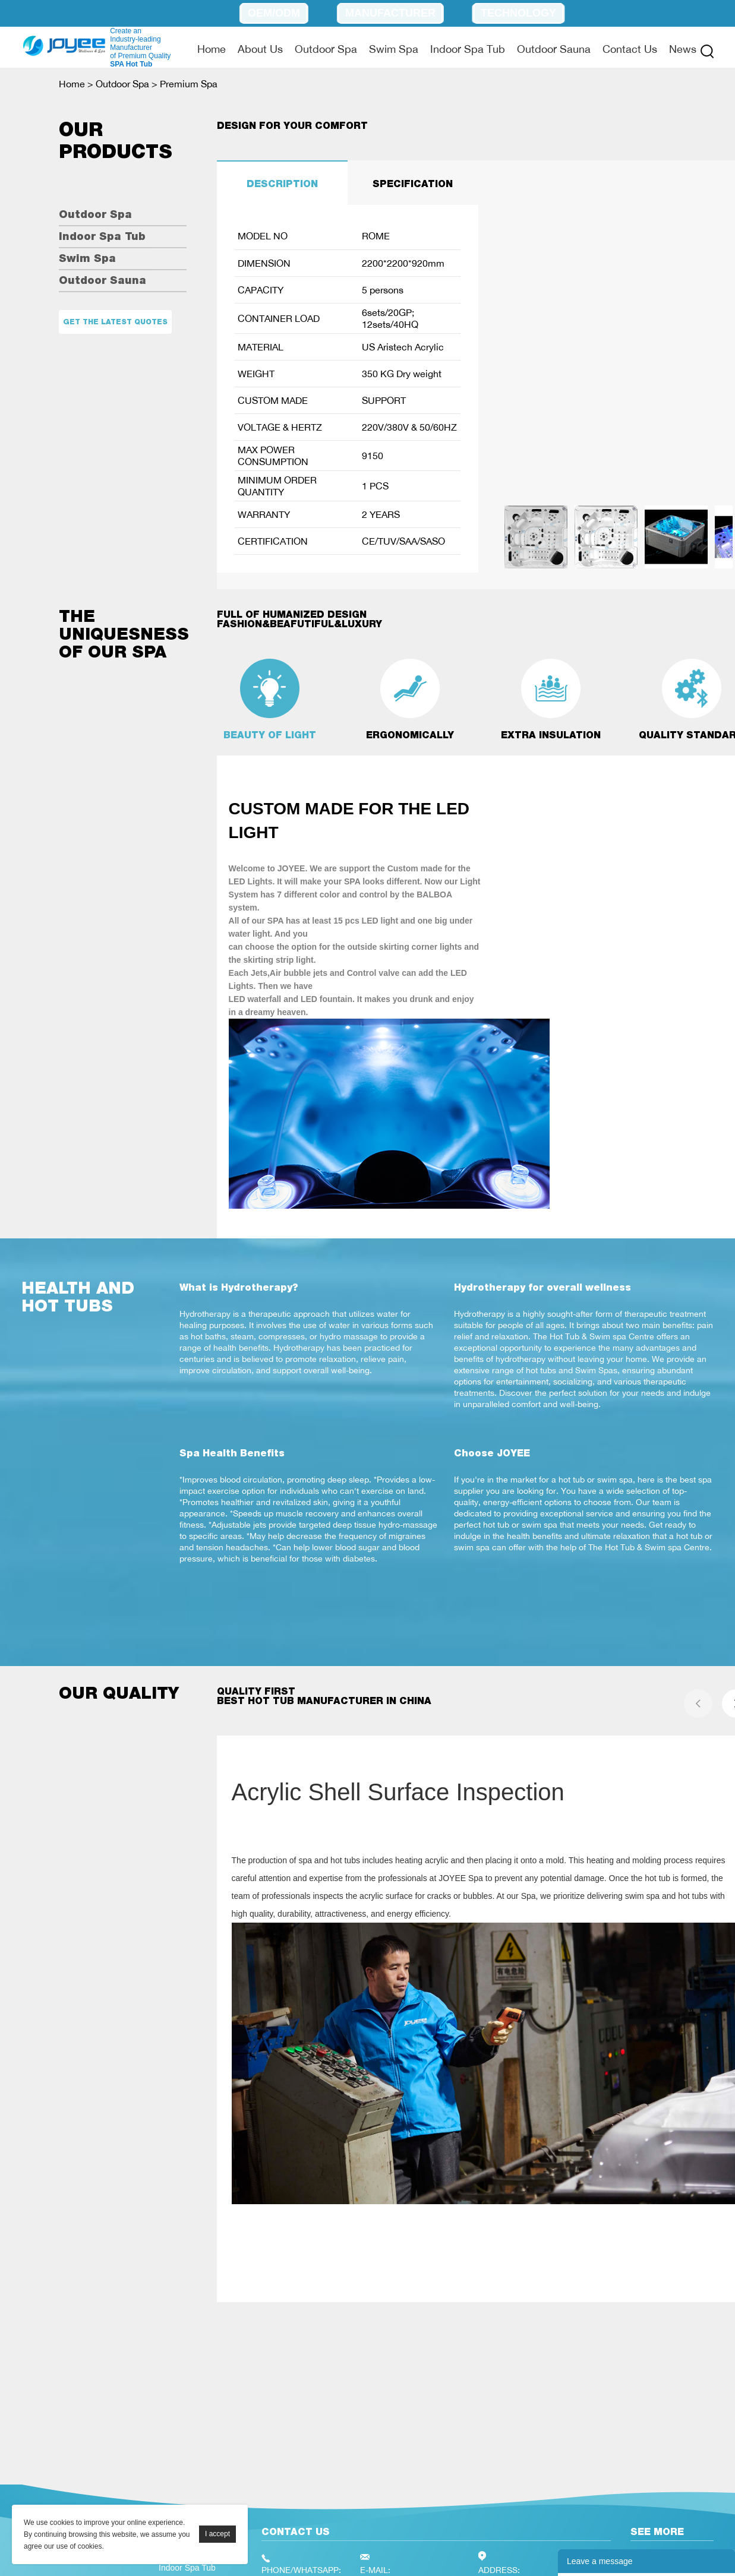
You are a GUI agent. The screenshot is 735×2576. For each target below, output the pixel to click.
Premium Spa (188, 84)
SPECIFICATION (413, 183)
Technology (518, 13)
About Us (260, 48)
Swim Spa (393, 48)
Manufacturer (390, 13)
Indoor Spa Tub (467, 48)
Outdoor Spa (326, 48)
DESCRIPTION (282, 183)
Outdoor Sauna (554, 48)
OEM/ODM (274, 13)
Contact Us (629, 48)
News (682, 48)
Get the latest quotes (115, 322)
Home (211, 48)
